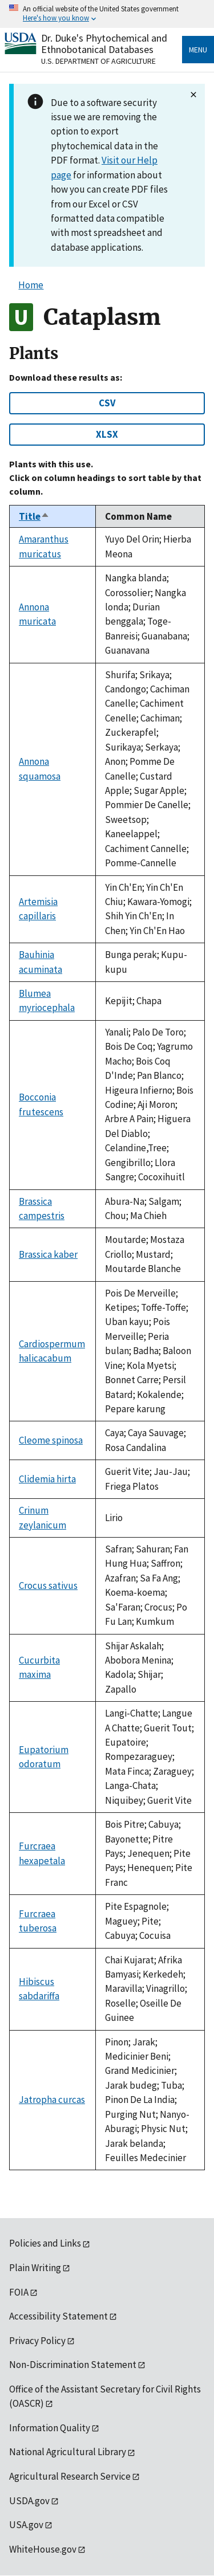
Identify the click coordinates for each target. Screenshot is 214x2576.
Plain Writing (35, 2267)
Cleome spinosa (51, 1440)
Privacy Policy (37, 2340)
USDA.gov (29, 2501)
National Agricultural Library (67, 2451)
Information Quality (49, 2428)
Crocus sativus (48, 1585)
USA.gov (26, 2524)
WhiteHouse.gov (42, 2549)
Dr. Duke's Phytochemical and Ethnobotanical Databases (104, 43)
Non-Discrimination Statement (72, 2364)
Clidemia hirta (47, 1479)
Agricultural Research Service (70, 2476)
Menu (198, 49)
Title (34, 516)
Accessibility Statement (58, 2316)
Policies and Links (45, 2243)
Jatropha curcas (52, 2099)
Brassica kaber (48, 1254)
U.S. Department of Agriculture (98, 61)
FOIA (19, 2292)
